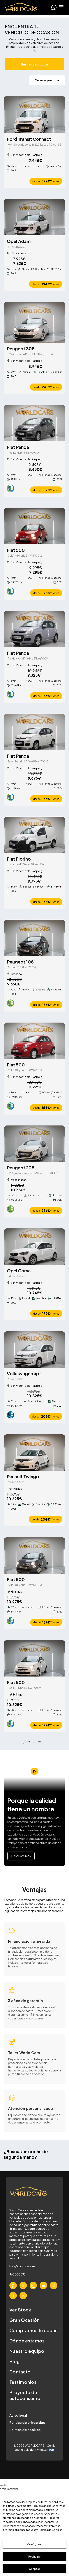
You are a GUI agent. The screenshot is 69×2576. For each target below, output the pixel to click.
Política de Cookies (50, 2529)
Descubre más (21, 1856)
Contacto (20, 2371)
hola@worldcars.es (22, 2266)
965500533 (17, 2274)
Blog (14, 2361)
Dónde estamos (27, 2340)
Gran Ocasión (24, 2320)
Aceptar (34, 2568)
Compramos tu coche (33, 2330)
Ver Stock (20, 2309)
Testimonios (22, 2382)
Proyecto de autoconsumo (24, 2395)
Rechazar (34, 2556)
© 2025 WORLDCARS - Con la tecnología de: (34, 2447)
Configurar (34, 2544)
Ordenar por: (47, 80)
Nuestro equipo (26, 2351)
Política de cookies (24, 2429)
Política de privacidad (27, 2422)
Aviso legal (18, 2415)
